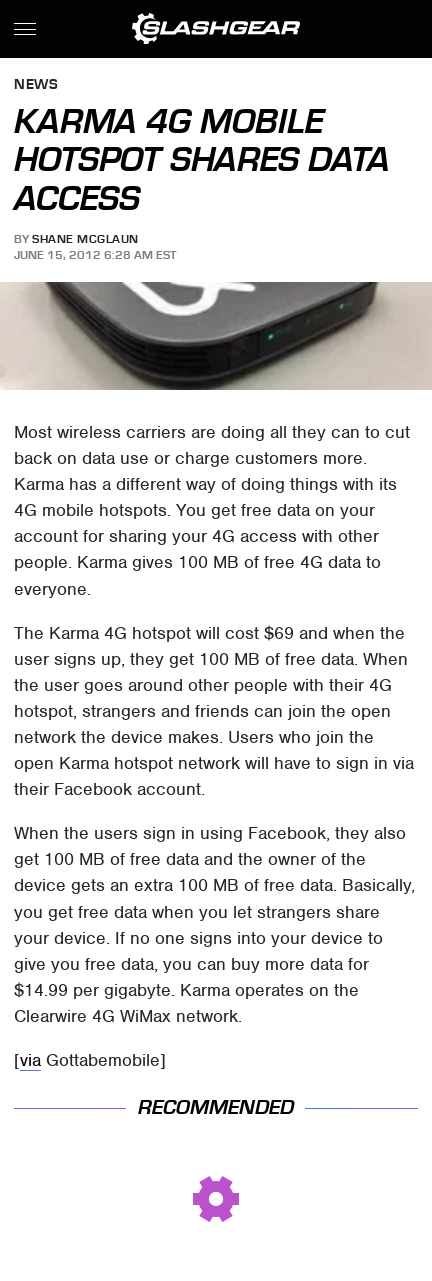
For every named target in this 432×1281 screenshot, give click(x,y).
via (30, 1060)
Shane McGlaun (85, 239)
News (36, 85)
